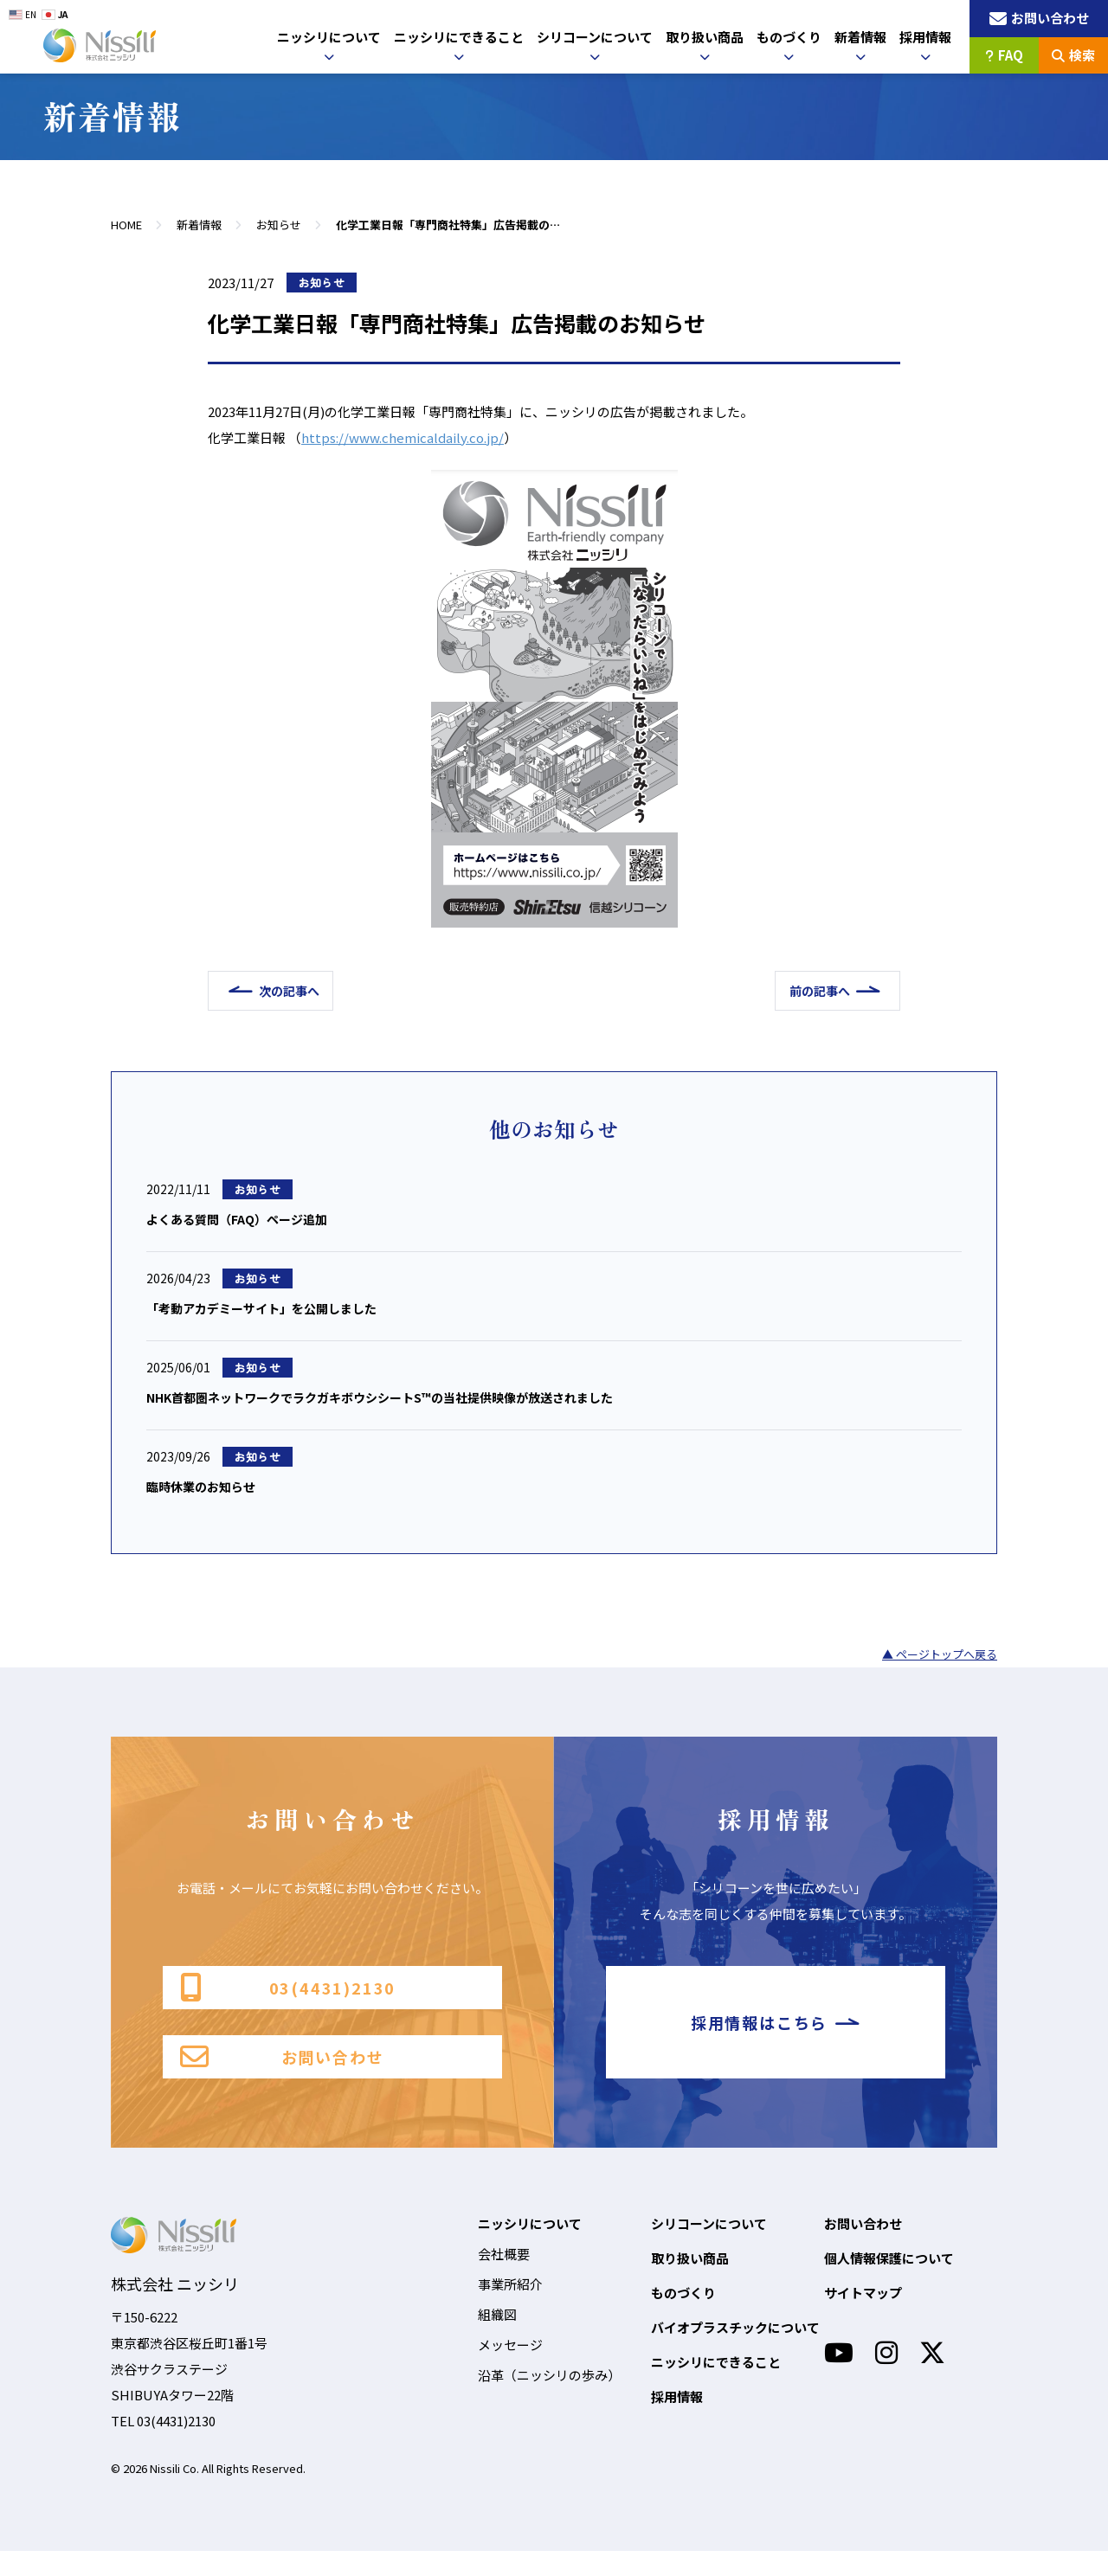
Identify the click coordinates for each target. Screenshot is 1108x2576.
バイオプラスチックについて (735, 2352)
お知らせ (278, 224)
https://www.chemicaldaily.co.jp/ (402, 437)
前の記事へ (811, 991)
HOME (126, 224)
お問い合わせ (281, 2079)
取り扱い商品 (705, 37)
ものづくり (789, 37)
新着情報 (860, 37)
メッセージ (510, 2370)
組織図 (497, 2339)
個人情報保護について (889, 2283)
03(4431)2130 (288, 1997)
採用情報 (925, 37)
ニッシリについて (329, 37)
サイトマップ (863, 2318)
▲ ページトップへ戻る (939, 1662)
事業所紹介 (510, 2309)
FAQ (1004, 55)
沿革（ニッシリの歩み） (549, 2400)
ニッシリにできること (459, 37)
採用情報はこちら (775, 2038)
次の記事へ (297, 991)
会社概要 (504, 2279)
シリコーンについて (595, 37)
